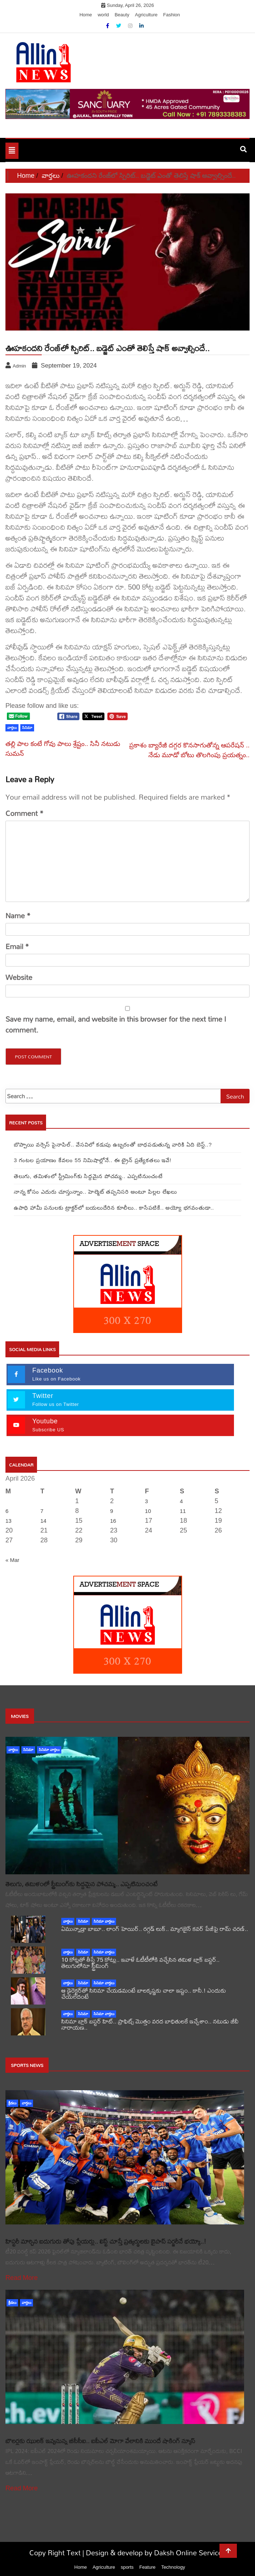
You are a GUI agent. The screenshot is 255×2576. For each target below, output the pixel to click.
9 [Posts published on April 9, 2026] (111, 1511)
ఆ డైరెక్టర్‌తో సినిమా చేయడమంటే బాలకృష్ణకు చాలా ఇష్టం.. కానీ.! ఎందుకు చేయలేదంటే (143, 1993)
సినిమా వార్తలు (49, 1750)
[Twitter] (119, 26)
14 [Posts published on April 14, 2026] (43, 1521)
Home (85, 14)
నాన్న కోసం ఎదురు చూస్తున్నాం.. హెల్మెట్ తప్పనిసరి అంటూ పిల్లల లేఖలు (95, 1192)
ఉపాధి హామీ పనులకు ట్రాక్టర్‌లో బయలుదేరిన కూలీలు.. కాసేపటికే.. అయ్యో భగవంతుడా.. (114, 1208)
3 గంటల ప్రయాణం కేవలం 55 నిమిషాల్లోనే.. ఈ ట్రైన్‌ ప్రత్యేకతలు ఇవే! (92, 1160)
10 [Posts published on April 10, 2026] (148, 1511)
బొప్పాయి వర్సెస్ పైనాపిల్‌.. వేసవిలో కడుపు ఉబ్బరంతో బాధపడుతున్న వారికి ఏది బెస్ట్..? (113, 1144)
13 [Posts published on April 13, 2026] (8, 1521)
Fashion (171, 14)
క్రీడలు (12, 2103)
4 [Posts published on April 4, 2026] (181, 1501)
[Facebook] (108, 26)
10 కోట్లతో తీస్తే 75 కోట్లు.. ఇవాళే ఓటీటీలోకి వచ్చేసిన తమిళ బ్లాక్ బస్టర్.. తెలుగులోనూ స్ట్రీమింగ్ (140, 1962)
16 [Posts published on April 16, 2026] (113, 1521)
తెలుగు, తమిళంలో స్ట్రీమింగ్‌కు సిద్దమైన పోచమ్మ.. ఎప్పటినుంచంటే (88, 1176)
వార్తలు (13, 1750)
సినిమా (28, 1750)
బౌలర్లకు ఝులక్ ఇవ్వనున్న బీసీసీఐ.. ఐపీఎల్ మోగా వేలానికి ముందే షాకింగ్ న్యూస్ (100, 2441)
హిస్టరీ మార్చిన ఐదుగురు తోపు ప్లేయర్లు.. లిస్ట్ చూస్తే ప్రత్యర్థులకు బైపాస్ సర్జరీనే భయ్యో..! (105, 2241)
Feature (147, 2567)
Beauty (122, 14)
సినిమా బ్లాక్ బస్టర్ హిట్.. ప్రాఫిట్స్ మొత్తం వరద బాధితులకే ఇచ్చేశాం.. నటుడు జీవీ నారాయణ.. (150, 2024)
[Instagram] (131, 26)
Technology (173, 2567)
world (103, 14)
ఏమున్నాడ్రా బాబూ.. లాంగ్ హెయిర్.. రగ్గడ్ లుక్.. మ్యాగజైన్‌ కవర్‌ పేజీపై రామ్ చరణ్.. (154, 1929)
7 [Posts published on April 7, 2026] (41, 1511)
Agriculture (146, 14)
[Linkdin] (141, 26)
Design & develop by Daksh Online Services (156, 2552)
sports (127, 2567)
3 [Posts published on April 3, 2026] (146, 1501)
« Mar (12, 1560)
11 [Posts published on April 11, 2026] (183, 1511)
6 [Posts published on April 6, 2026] (6, 1511)
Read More (21, 2277)
